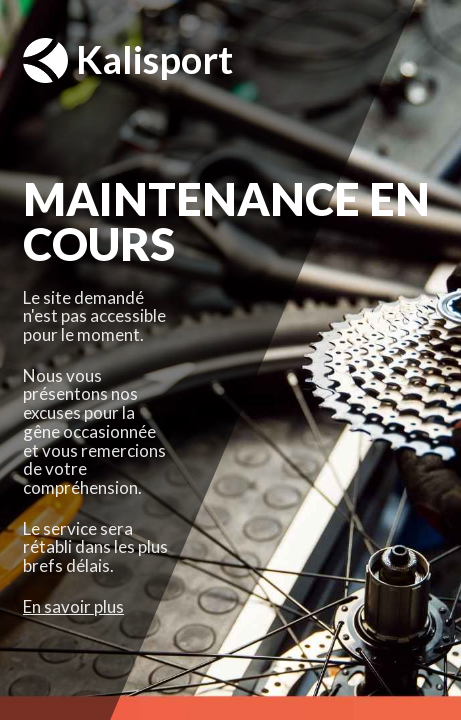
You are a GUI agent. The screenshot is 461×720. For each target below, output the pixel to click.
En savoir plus (73, 606)
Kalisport (128, 60)
